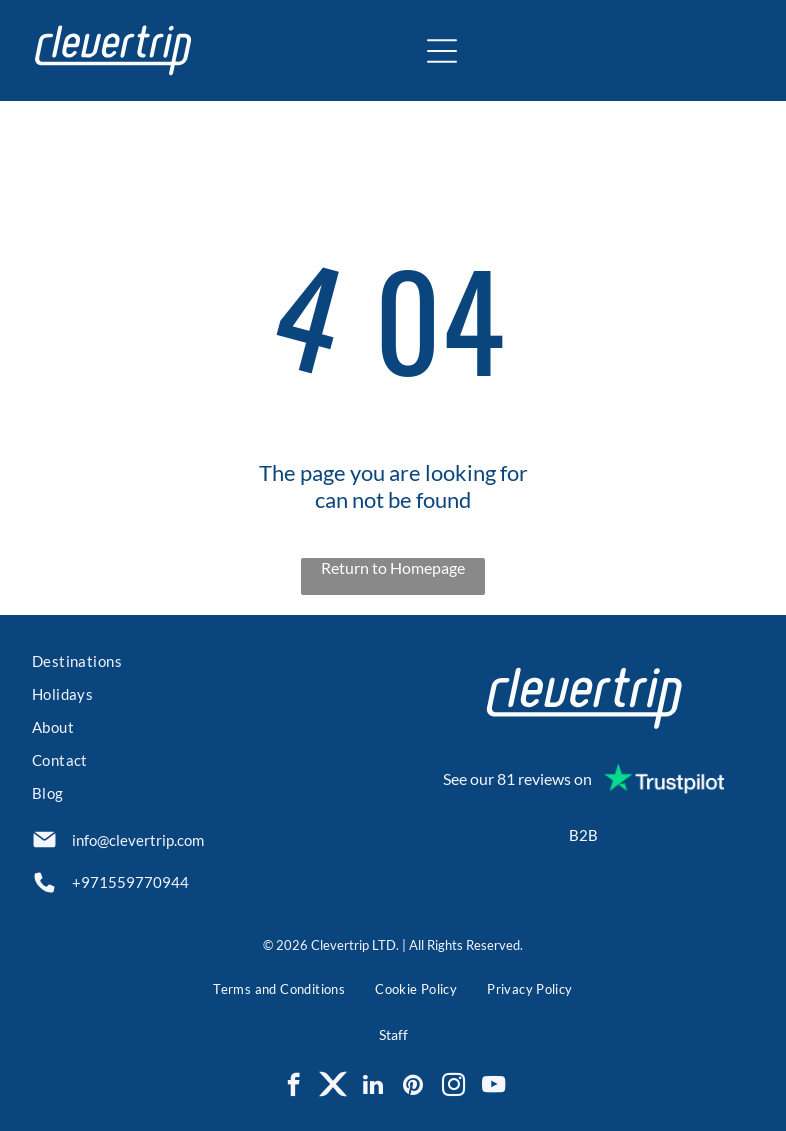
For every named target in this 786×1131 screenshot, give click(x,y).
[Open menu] (442, 51)
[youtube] (493, 1087)
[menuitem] (203, 663)
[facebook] (293, 1087)
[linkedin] (373, 1087)
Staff (393, 1034)
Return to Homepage (393, 567)
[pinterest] (413, 1087)
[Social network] (333, 1087)
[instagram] (453, 1087)
